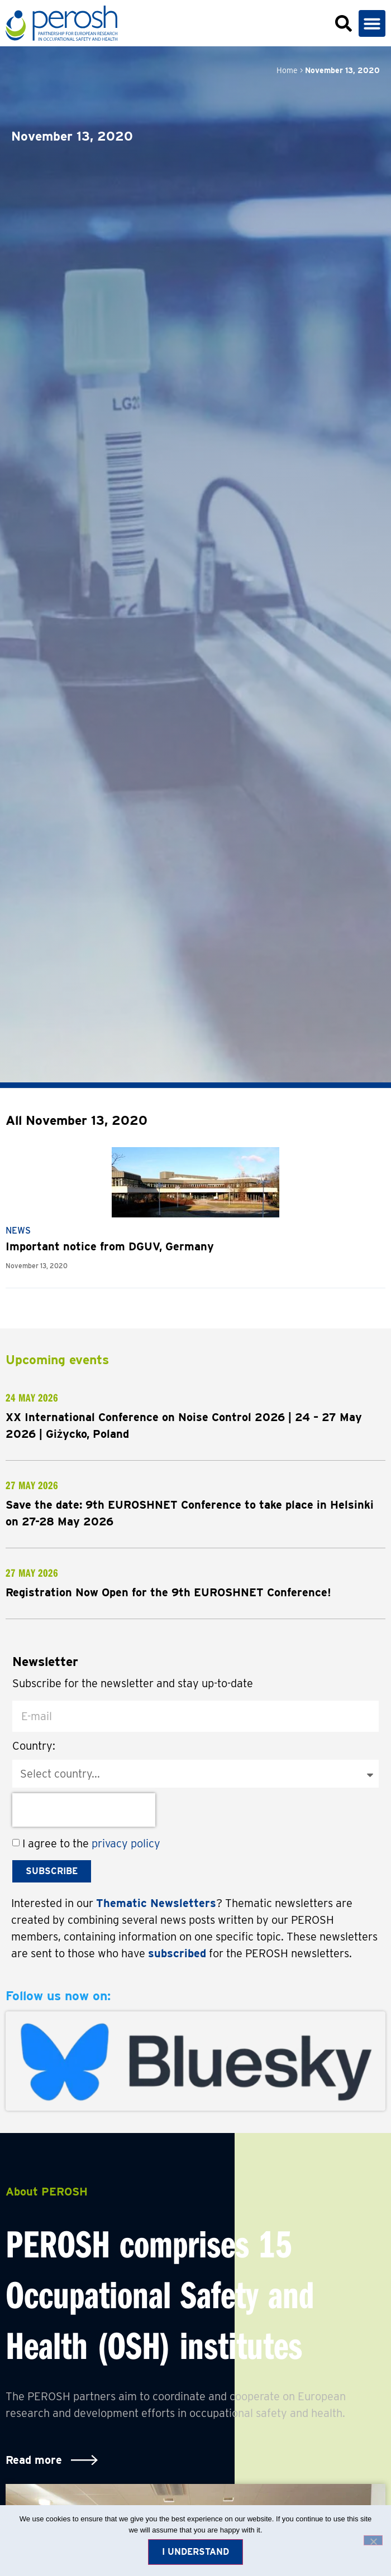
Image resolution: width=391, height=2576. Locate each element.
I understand (195, 2551)
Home (287, 70)
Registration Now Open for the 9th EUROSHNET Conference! (168, 1592)
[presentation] (83, 1810)
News (18, 1230)
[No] (373, 2540)
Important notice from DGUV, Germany (110, 1246)
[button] (372, 23)
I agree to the (91, 1843)
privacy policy (126, 1843)
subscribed (177, 1953)
